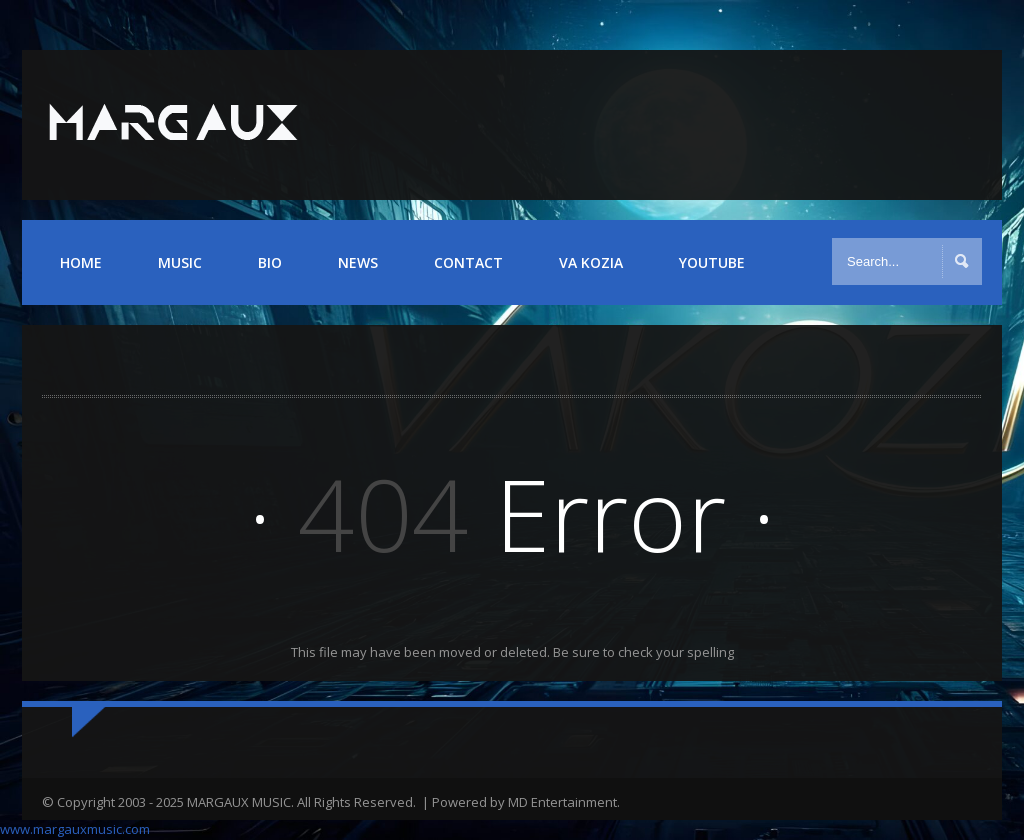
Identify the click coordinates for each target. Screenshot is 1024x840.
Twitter (848, 123)
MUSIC (180, 262)
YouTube (902, 123)
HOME (81, 262)
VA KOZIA (591, 262)
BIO (270, 262)
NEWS (358, 262)
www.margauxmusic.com (75, 829)
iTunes (956, 123)
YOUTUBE (712, 262)
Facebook (794, 123)
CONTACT (468, 262)
